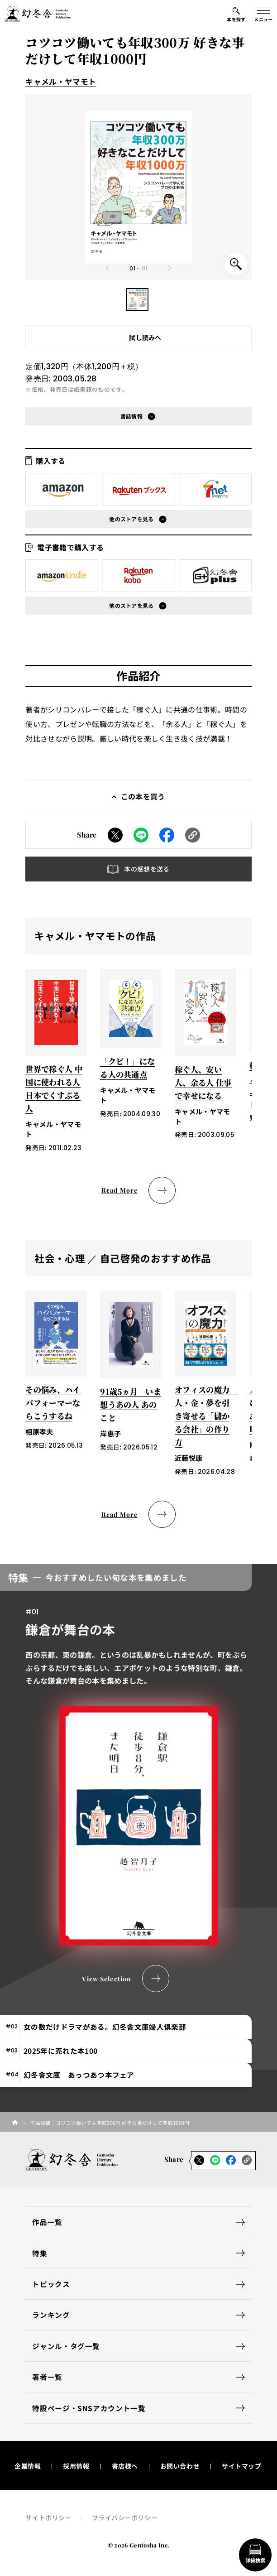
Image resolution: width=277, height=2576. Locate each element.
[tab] (126, 2027)
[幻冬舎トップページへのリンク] (38, 14)
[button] (137, 299)
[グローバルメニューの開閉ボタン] (263, 13)
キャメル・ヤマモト (60, 81)
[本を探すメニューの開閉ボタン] (236, 13)
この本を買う (143, 796)
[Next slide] (169, 268)
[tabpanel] (138, 1778)
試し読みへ (145, 337)
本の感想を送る (146, 868)
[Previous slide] (107, 268)
